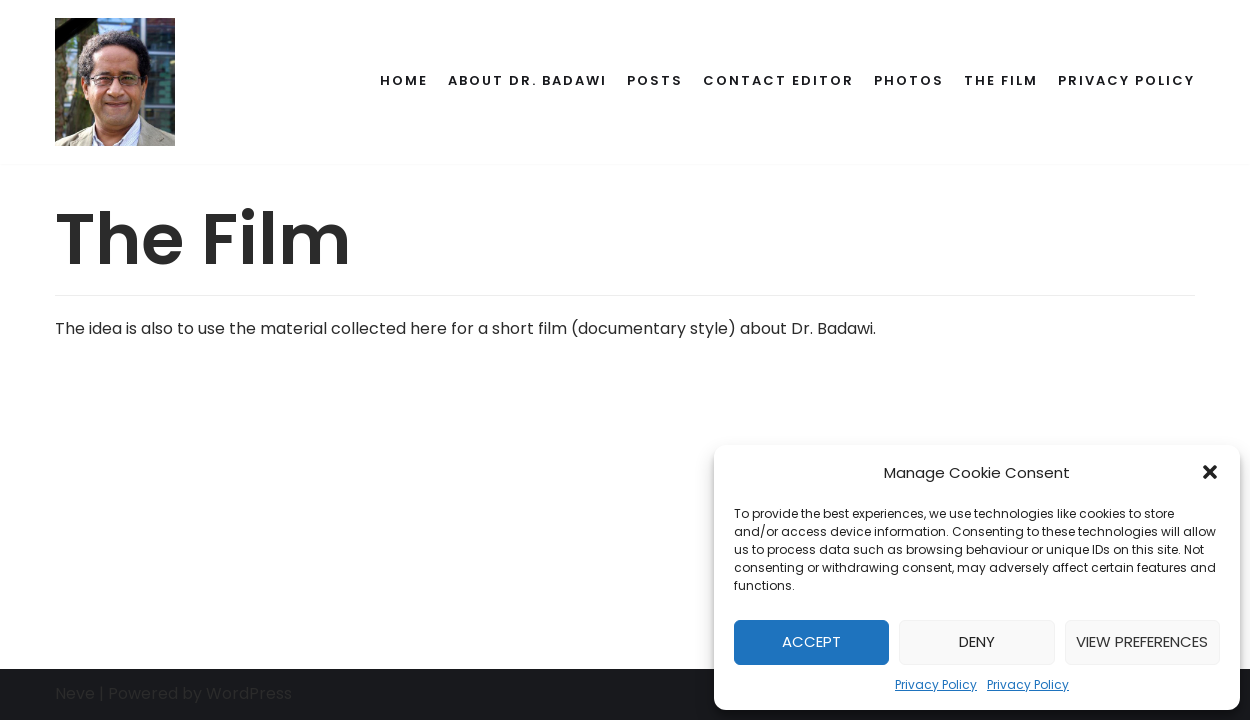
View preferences (1142, 641)
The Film (1001, 80)
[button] (1210, 472)
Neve (75, 693)
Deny (977, 641)
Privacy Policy (936, 684)
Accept (811, 641)
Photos (909, 80)
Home (404, 80)
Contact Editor (778, 80)
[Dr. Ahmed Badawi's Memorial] (115, 82)
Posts (655, 80)
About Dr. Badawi (527, 80)
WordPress (249, 693)
